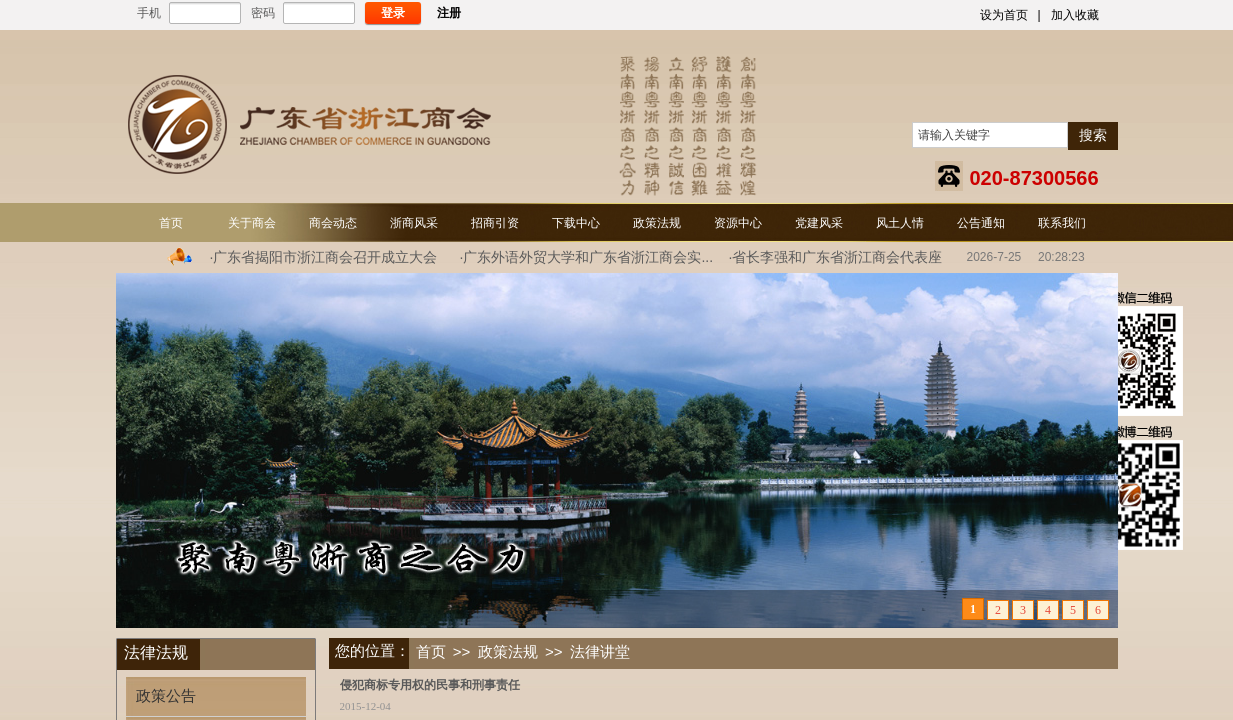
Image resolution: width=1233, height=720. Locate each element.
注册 (449, 13)
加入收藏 (1075, 15)
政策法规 (508, 652)
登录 (393, 13)
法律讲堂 (600, 652)
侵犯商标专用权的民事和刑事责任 (430, 685)
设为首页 (1004, 15)
